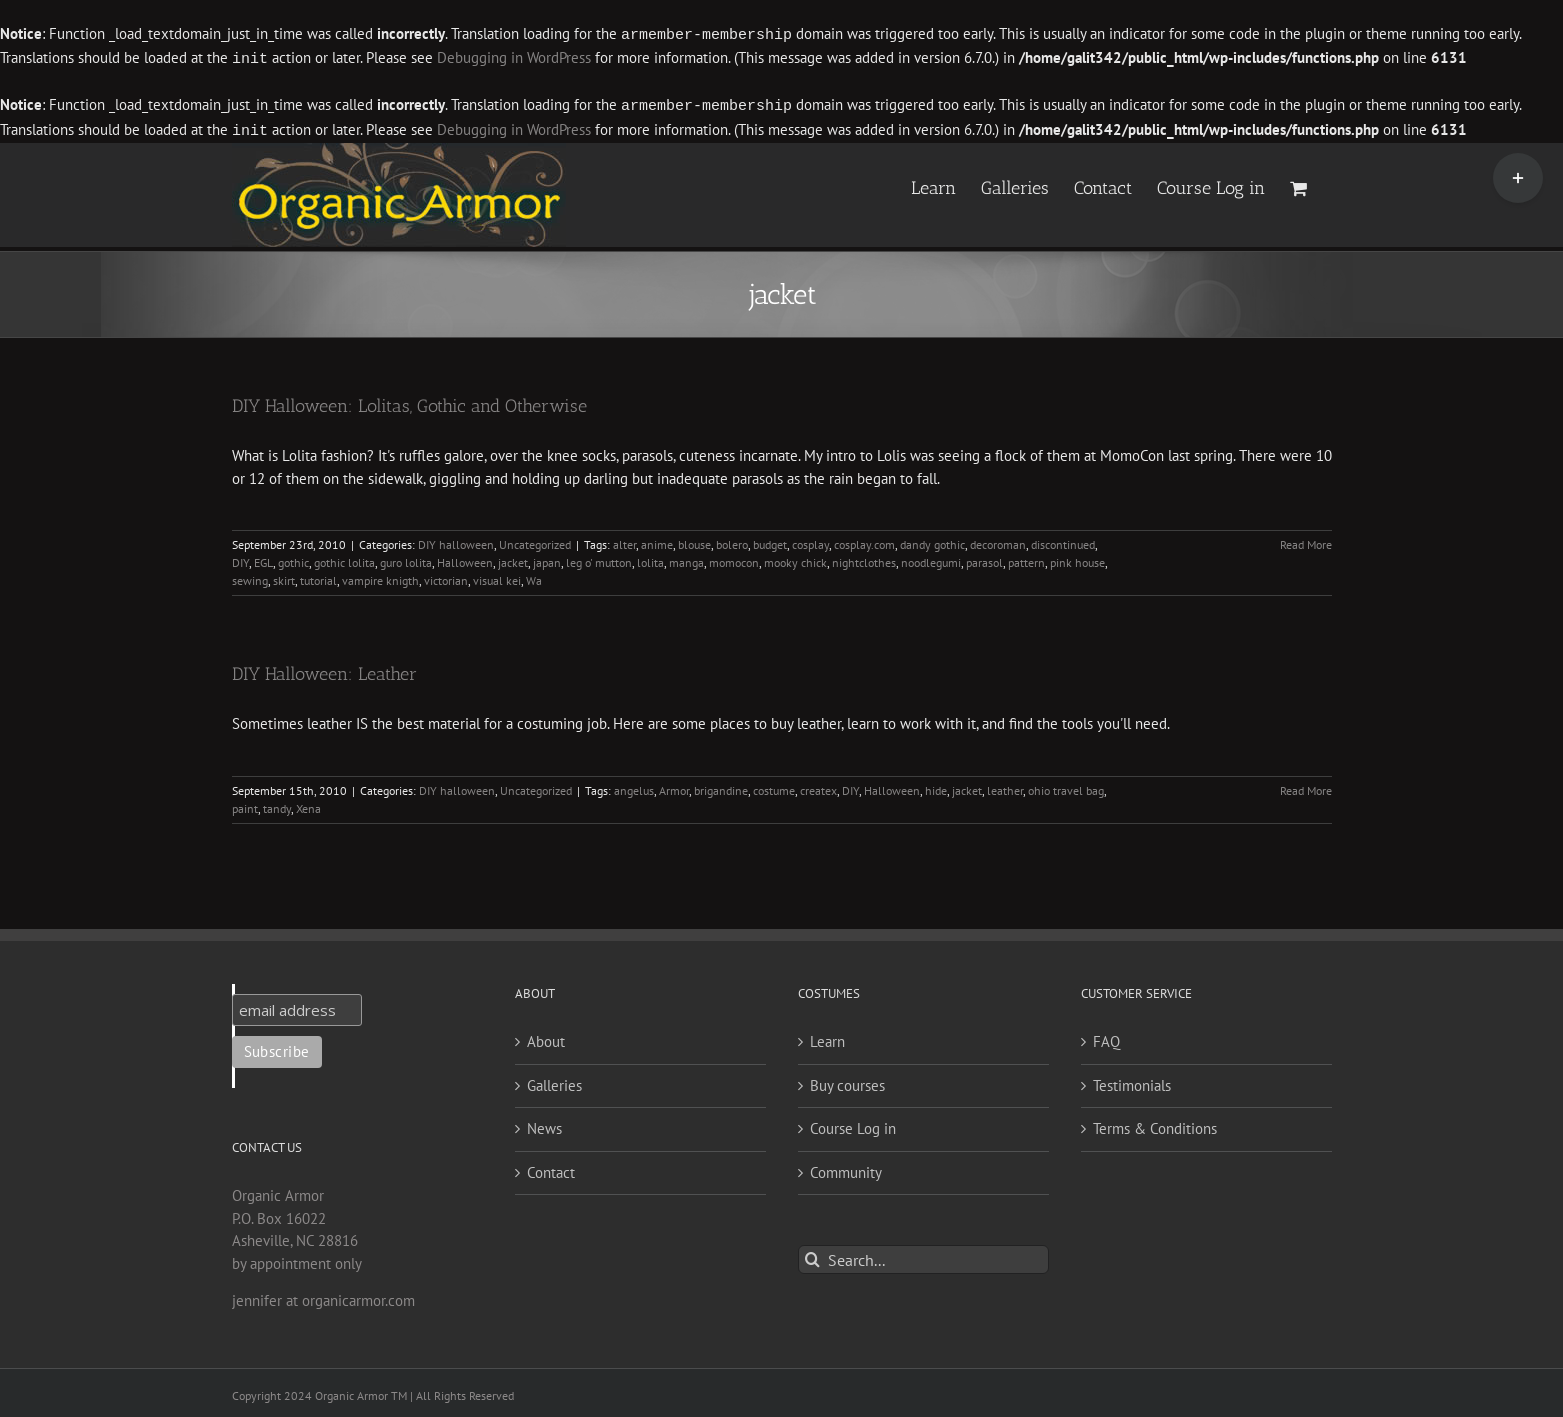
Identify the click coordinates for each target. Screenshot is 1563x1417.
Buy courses (847, 1081)
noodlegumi (931, 558)
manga (686, 558)
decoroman (998, 540)
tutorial (318, 576)
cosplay (810, 540)
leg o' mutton (599, 558)
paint (245, 804)
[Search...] (923, 1255)
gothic (293, 558)
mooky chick (795, 558)
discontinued (1063, 540)
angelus (634, 786)
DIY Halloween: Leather (324, 670)
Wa (534, 576)
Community (846, 1168)
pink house (1077, 558)
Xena (308, 804)
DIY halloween (456, 540)
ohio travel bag (1066, 786)
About (546, 1037)
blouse (694, 540)
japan (547, 558)
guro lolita (406, 558)
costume (774, 786)
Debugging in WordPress (514, 57)
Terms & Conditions (1155, 1124)
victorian (446, 576)
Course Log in (853, 1124)
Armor (674, 786)
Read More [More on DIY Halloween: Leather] (1306, 786)
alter (624, 540)
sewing (250, 576)
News (544, 1124)
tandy (277, 804)
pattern (1026, 558)
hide (936, 786)
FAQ (1106, 1037)
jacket (513, 558)
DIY (240, 558)
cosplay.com (864, 540)
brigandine (721, 786)
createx (818, 786)
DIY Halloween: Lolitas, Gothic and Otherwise (409, 402)
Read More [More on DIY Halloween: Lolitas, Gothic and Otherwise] (1306, 540)
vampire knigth (380, 576)
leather (1005, 786)
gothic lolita (344, 558)
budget (770, 540)
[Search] (812, 1255)
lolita (650, 558)
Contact (551, 1168)
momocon (734, 558)
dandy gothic (932, 540)
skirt (284, 576)
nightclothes (864, 558)
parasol (984, 558)
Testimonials (1132, 1081)
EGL (263, 558)
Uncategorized (535, 540)
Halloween (465, 558)
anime (657, 540)
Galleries (554, 1081)
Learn (827, 1037)
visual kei (497, 576)
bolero (732, 540)
